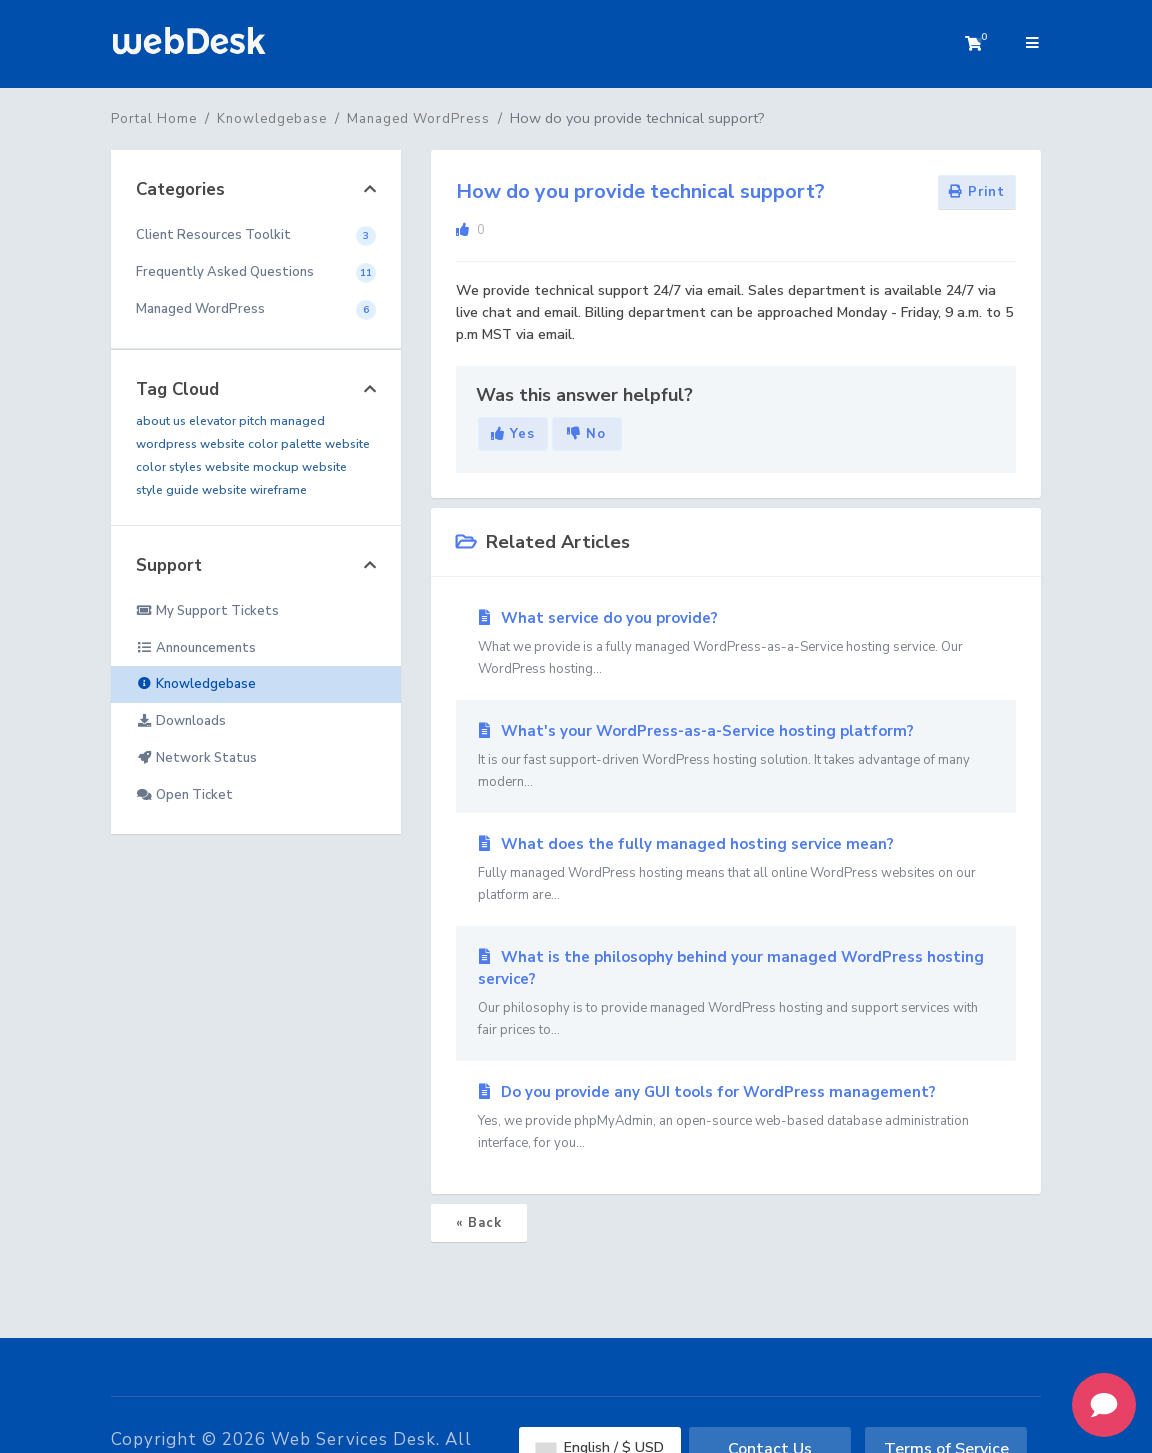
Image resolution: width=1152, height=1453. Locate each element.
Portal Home (154, 119)
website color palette (261, 444)
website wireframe (254, 490)
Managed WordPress (418, 119)
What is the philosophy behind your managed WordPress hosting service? (736, 994)
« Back (479, 1223)
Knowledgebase (272, 119)
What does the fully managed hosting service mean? (736, 870)
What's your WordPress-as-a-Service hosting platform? (736, 757)
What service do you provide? (736, 644)
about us (161, 421)
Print (977, 192)
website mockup (252, 467)
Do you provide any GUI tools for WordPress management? (736, 1118)
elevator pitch (228, 421)
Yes (513, 434)
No (586, 434)
